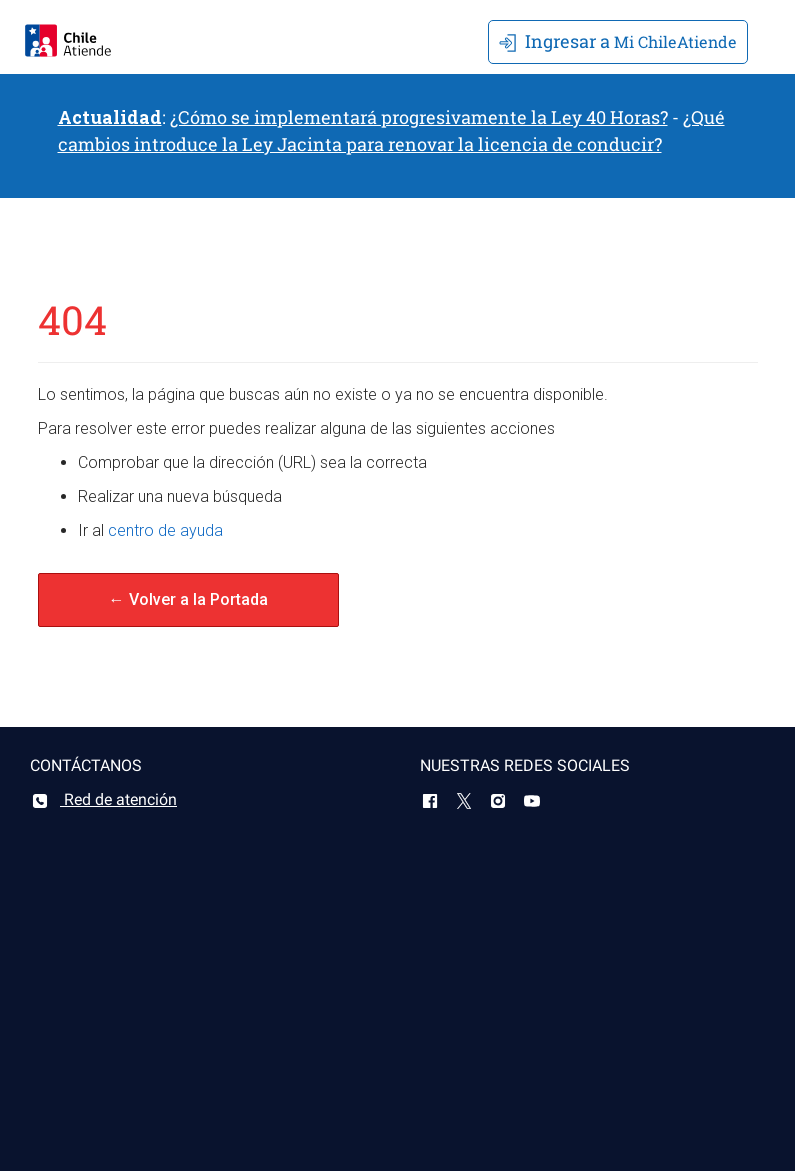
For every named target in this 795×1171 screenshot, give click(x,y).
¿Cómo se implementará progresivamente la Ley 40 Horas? (419, 117)
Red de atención (103, 799)
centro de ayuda (165, 530)
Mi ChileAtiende (618, 41)
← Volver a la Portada (188, 599)
